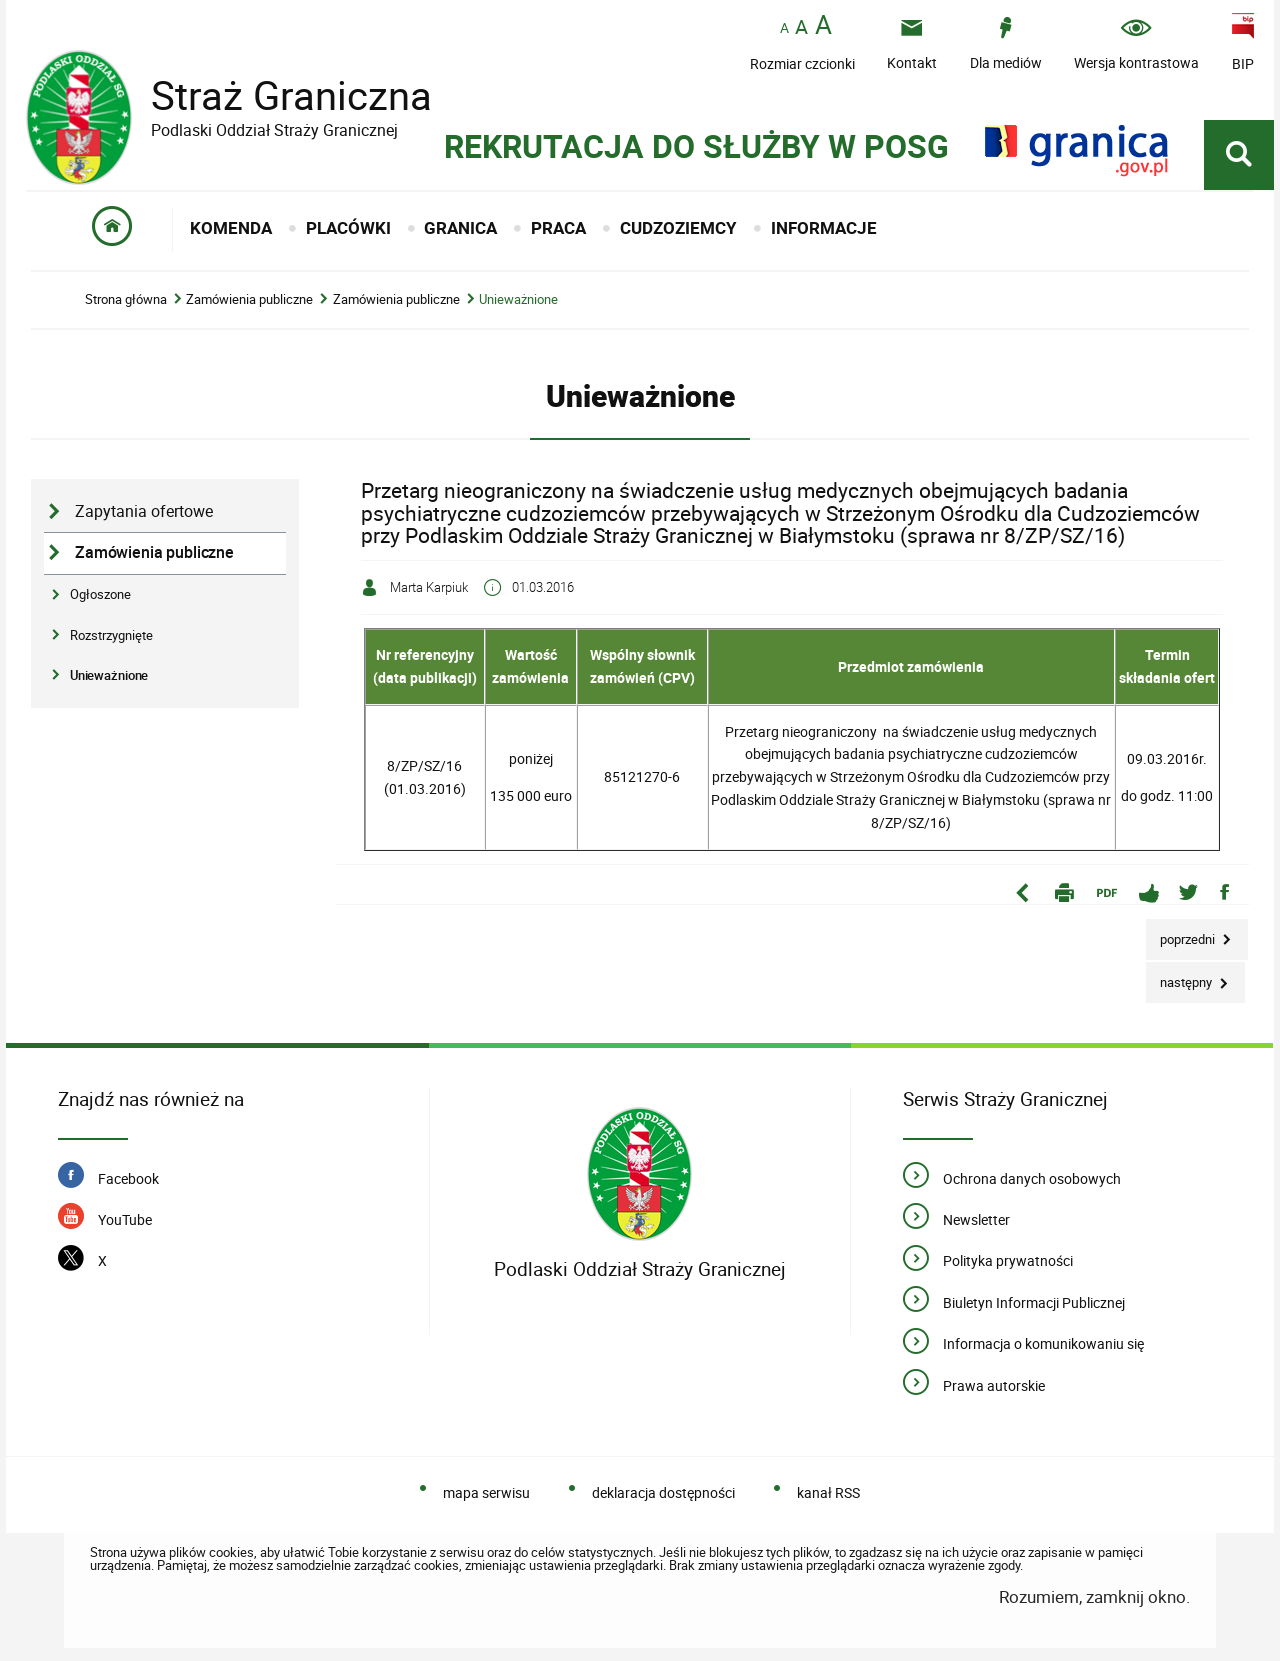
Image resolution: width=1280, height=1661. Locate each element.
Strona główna (126, 299)
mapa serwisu (486, 1492)
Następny (1180, 976)
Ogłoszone (100, 594)
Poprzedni (1182, 933)
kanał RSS (828, 1492)
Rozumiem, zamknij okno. (1094, 1596)
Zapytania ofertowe (144, 511)
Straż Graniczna (276, 95)
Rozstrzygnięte (111, 635)
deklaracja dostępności (663, 1492)
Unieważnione (518, 299)
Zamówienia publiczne (249, 299)
